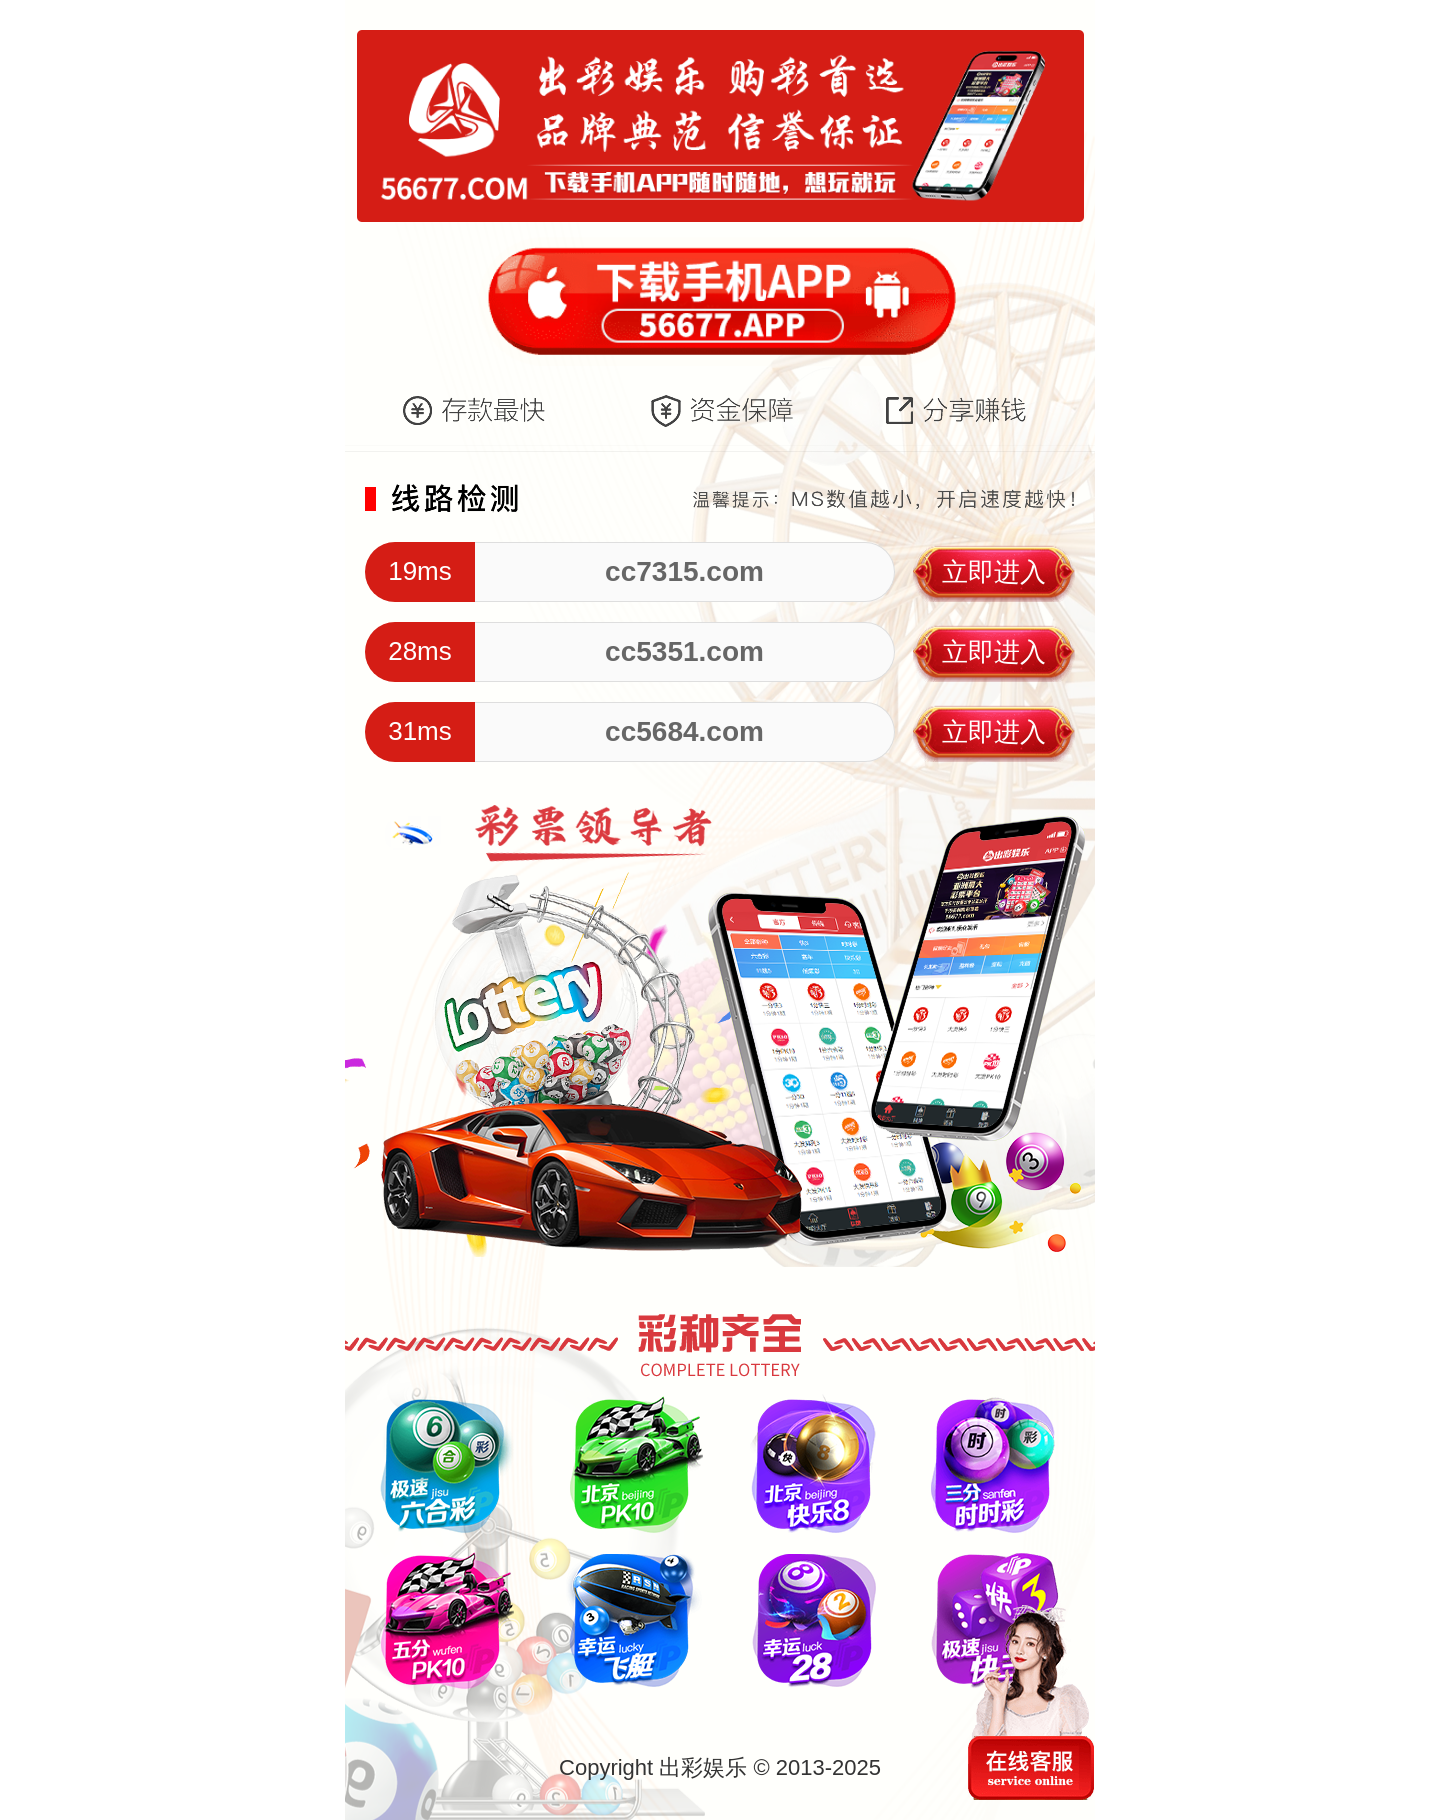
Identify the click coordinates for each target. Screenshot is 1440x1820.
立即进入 (994, 572)
